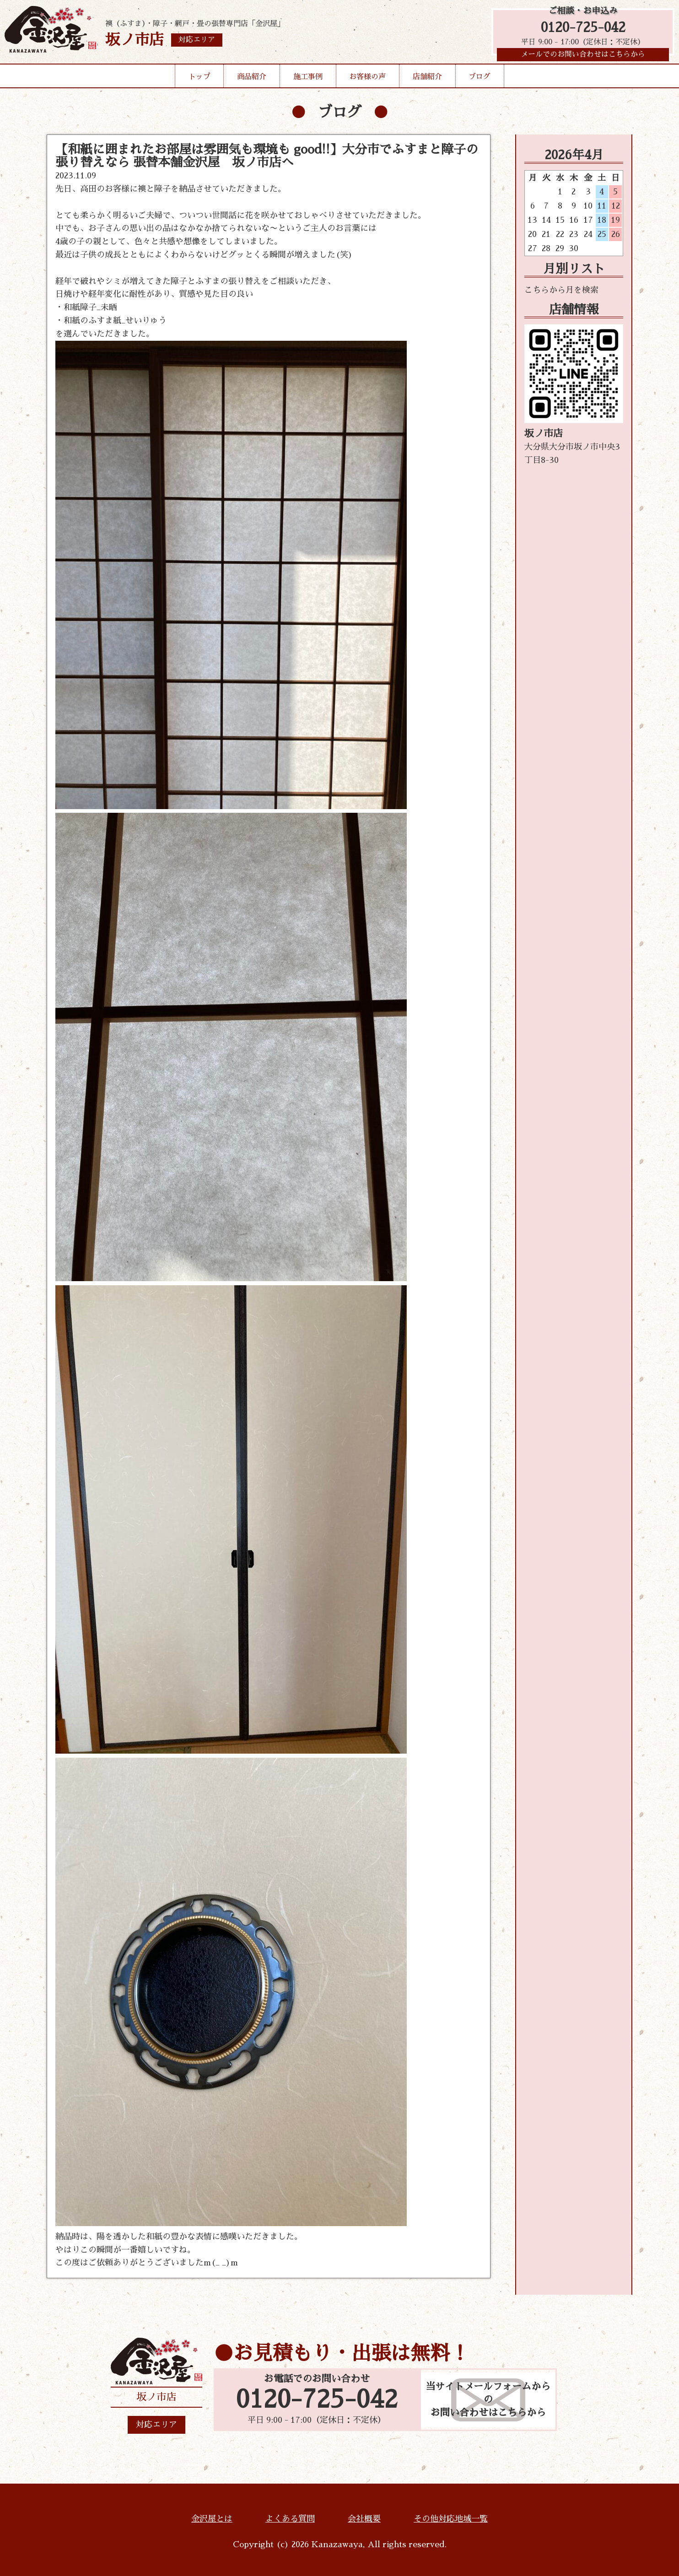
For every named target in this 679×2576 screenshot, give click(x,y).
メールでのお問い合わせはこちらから (583, 57)
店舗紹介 (427, 79)
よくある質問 (290, 2519)
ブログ (479, 79)
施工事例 (308, 79)
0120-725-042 (583, 28)
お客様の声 (367, 79)
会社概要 (364, 2519)
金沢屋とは (211, 2519)
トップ (199, 79)
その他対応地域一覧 (451, 2519)
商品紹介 (251, 79)
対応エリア (156, 2424)
